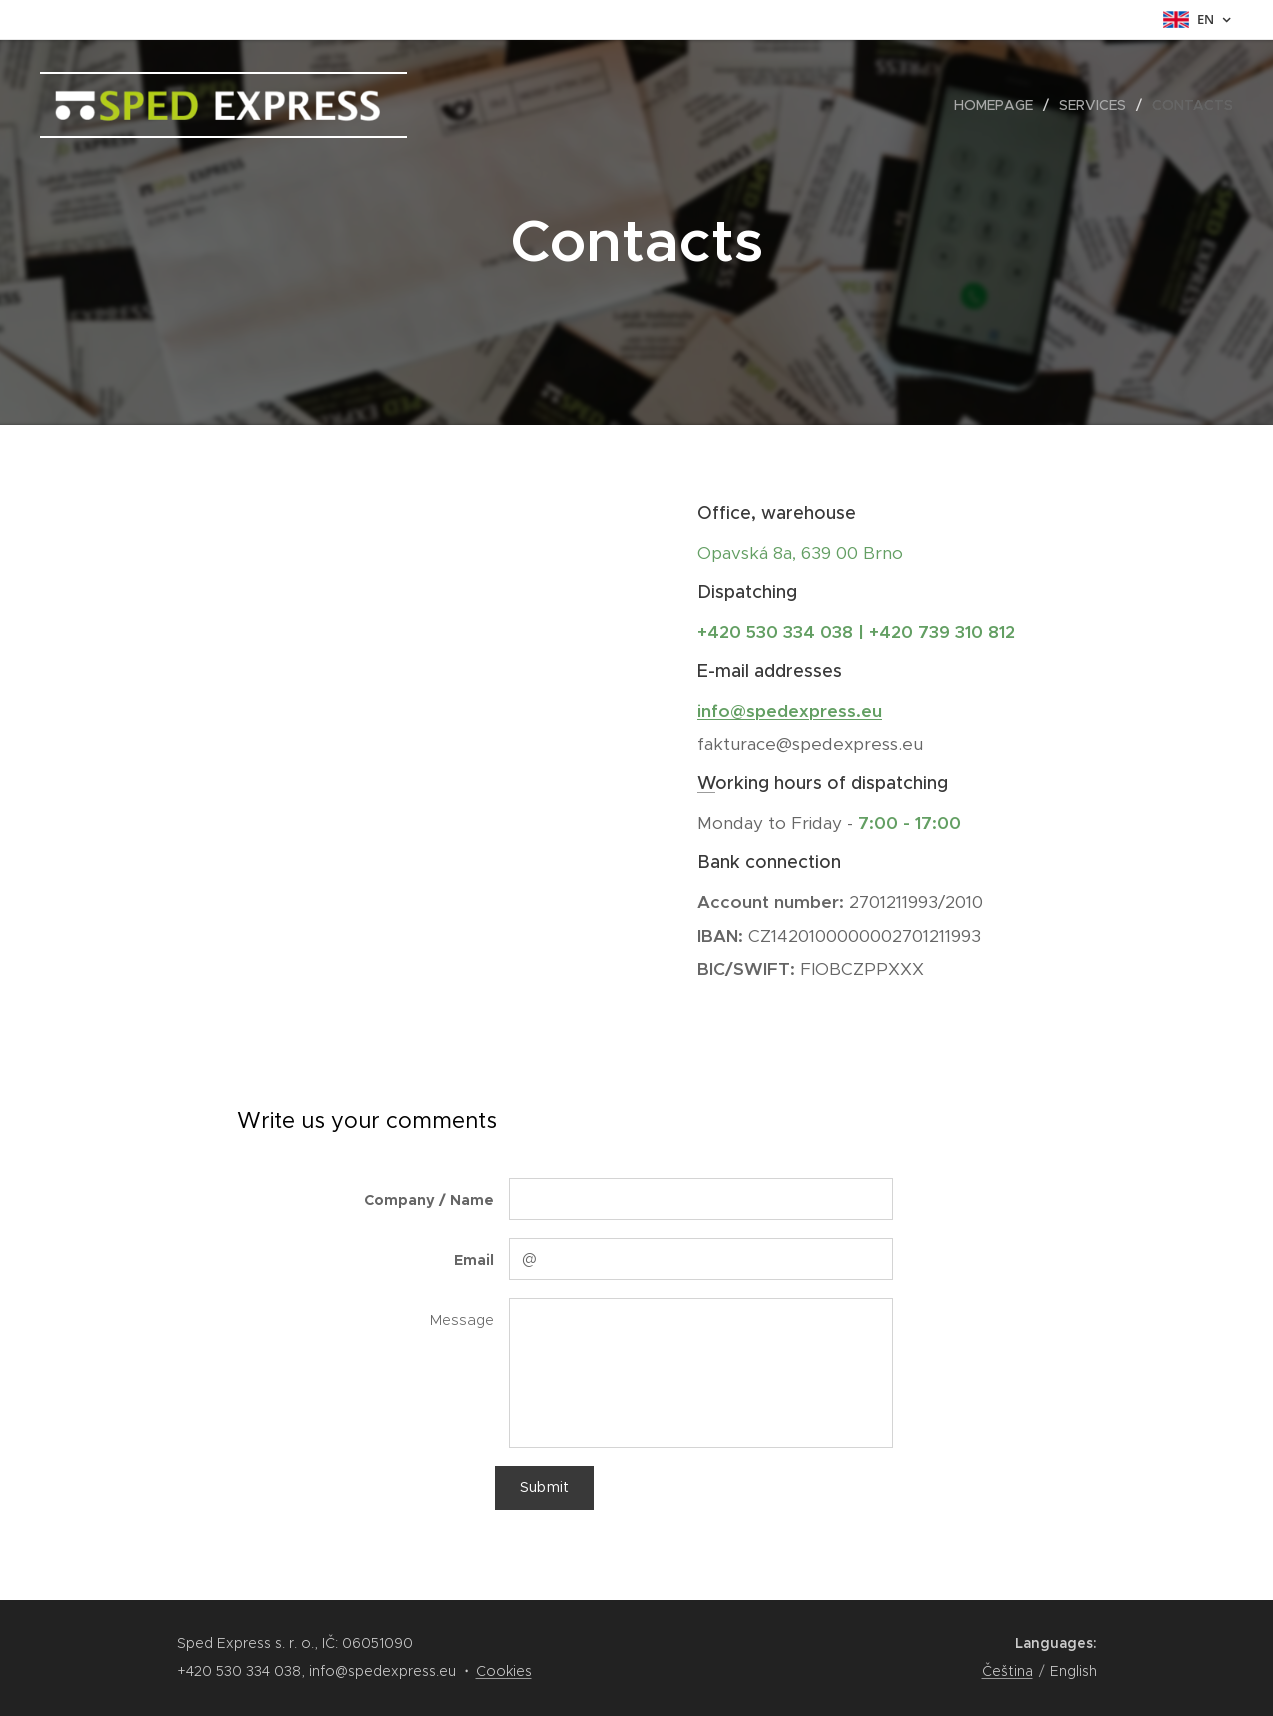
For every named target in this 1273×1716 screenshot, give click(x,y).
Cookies (504, 1671)
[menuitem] (999, 105)
